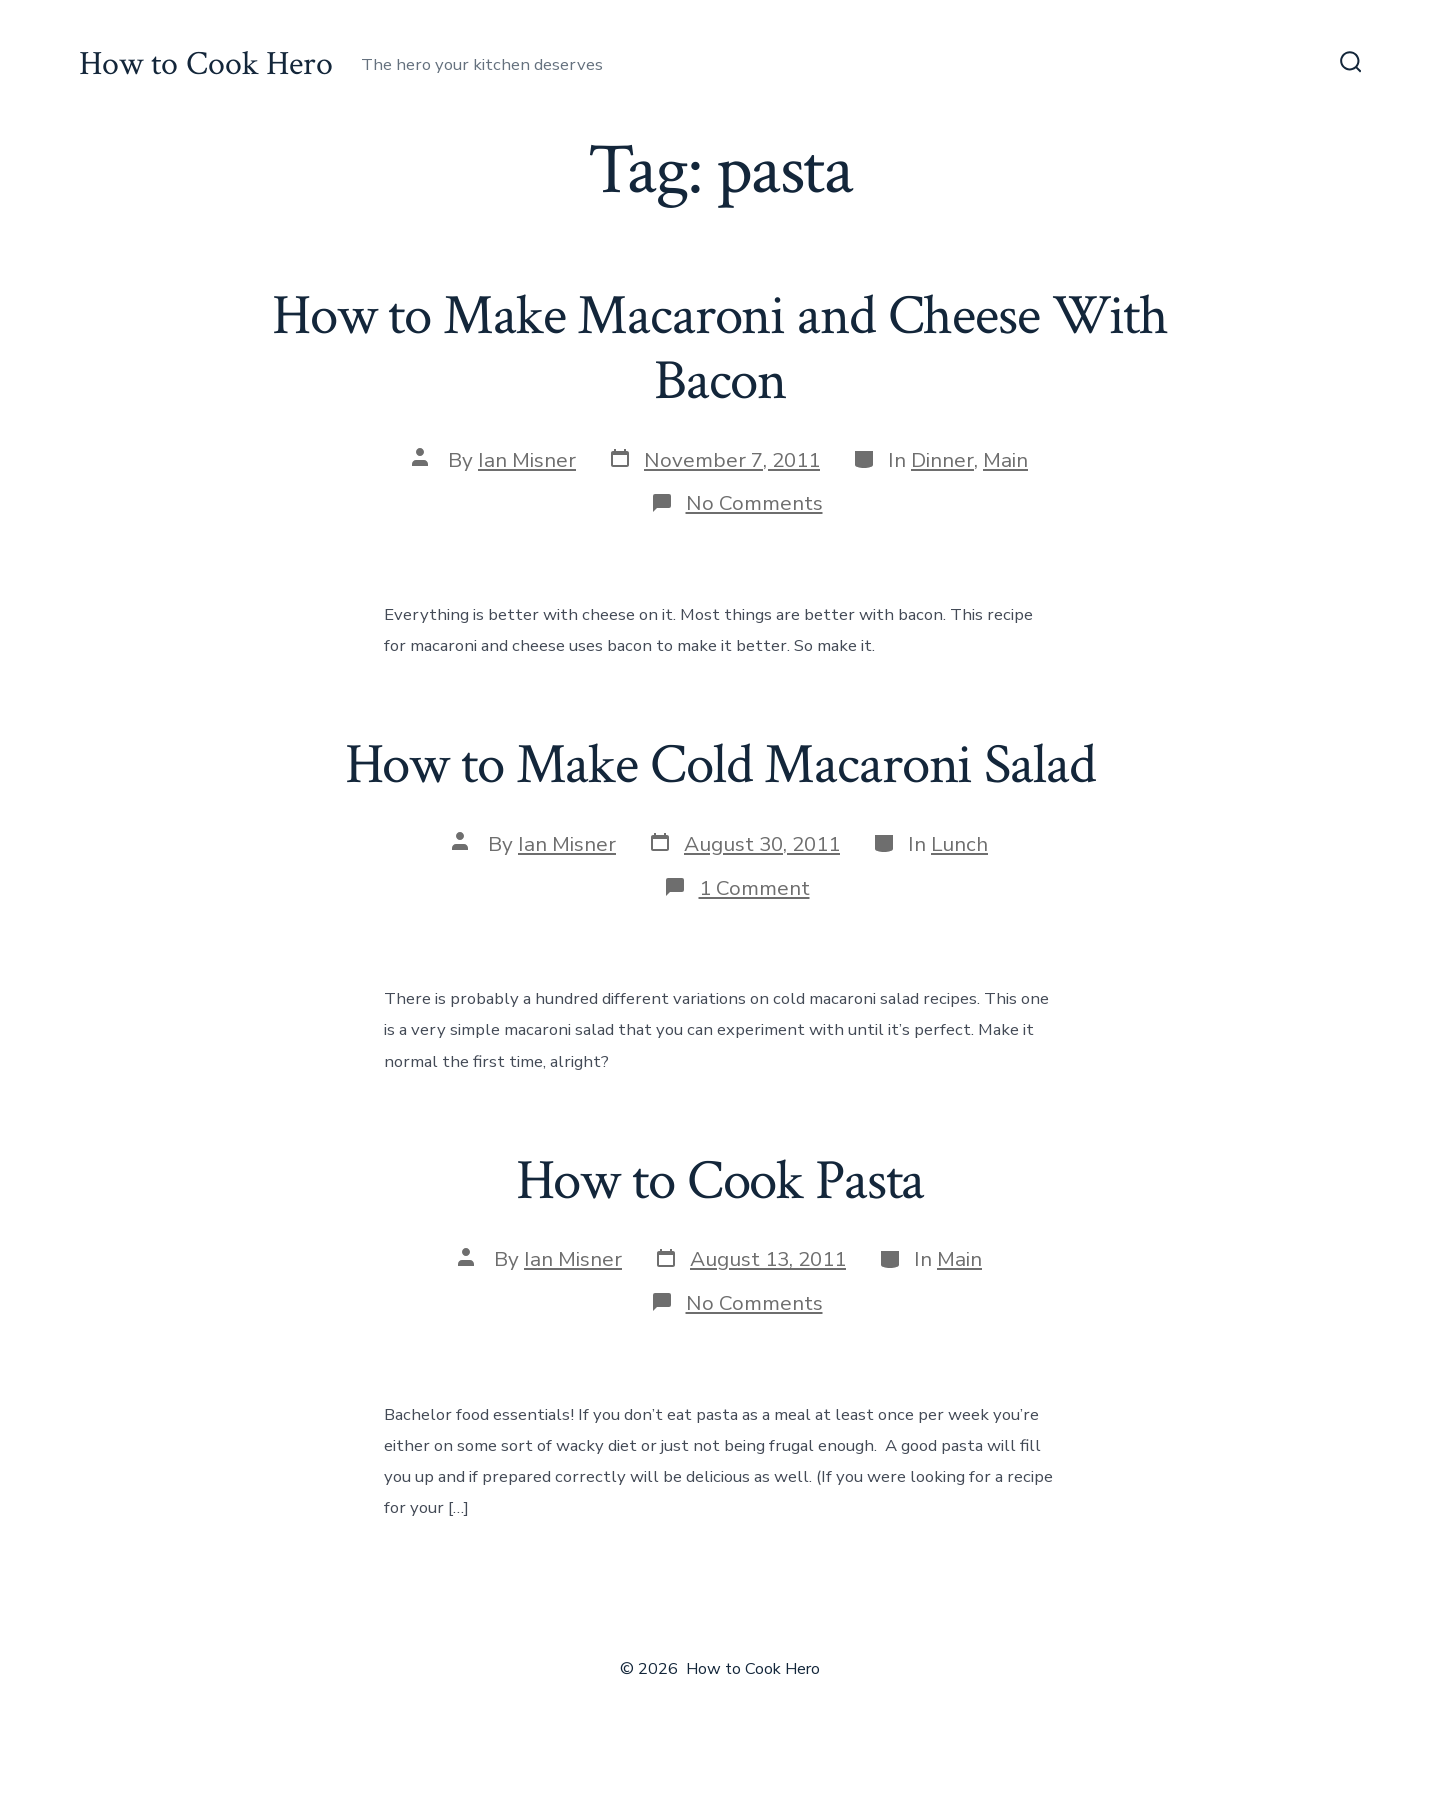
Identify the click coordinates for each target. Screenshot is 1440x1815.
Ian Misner (527, 460)
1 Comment (754, 888)
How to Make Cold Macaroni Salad (720, 765)
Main (1005, 460)
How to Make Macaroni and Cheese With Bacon (720, 348)
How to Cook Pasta (720, 1181)
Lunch (959, 844)
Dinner (942, 460)
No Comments (754, 503)
